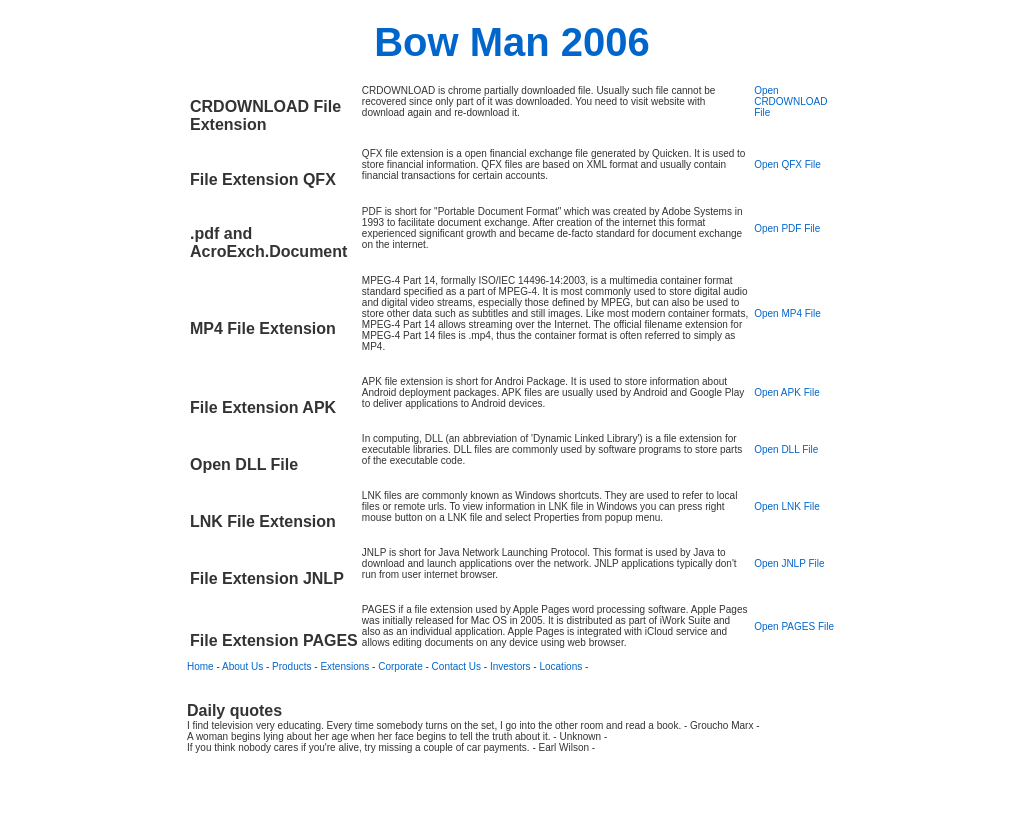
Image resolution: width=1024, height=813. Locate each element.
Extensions (344, 666)
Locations (560, 666)
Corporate (400, 666)
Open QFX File (787, 164)
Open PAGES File (794, 626)
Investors (510, 666)
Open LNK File (787, 506)
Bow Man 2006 (512, 42)
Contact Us (456, 666)
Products (291, 666)
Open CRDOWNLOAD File (790, 101)
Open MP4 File (787, 313)
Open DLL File (786, 449)
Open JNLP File (789, 563)
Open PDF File (787, 228)
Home (200, 666)
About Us (242, 666)
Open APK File (787, 392)
